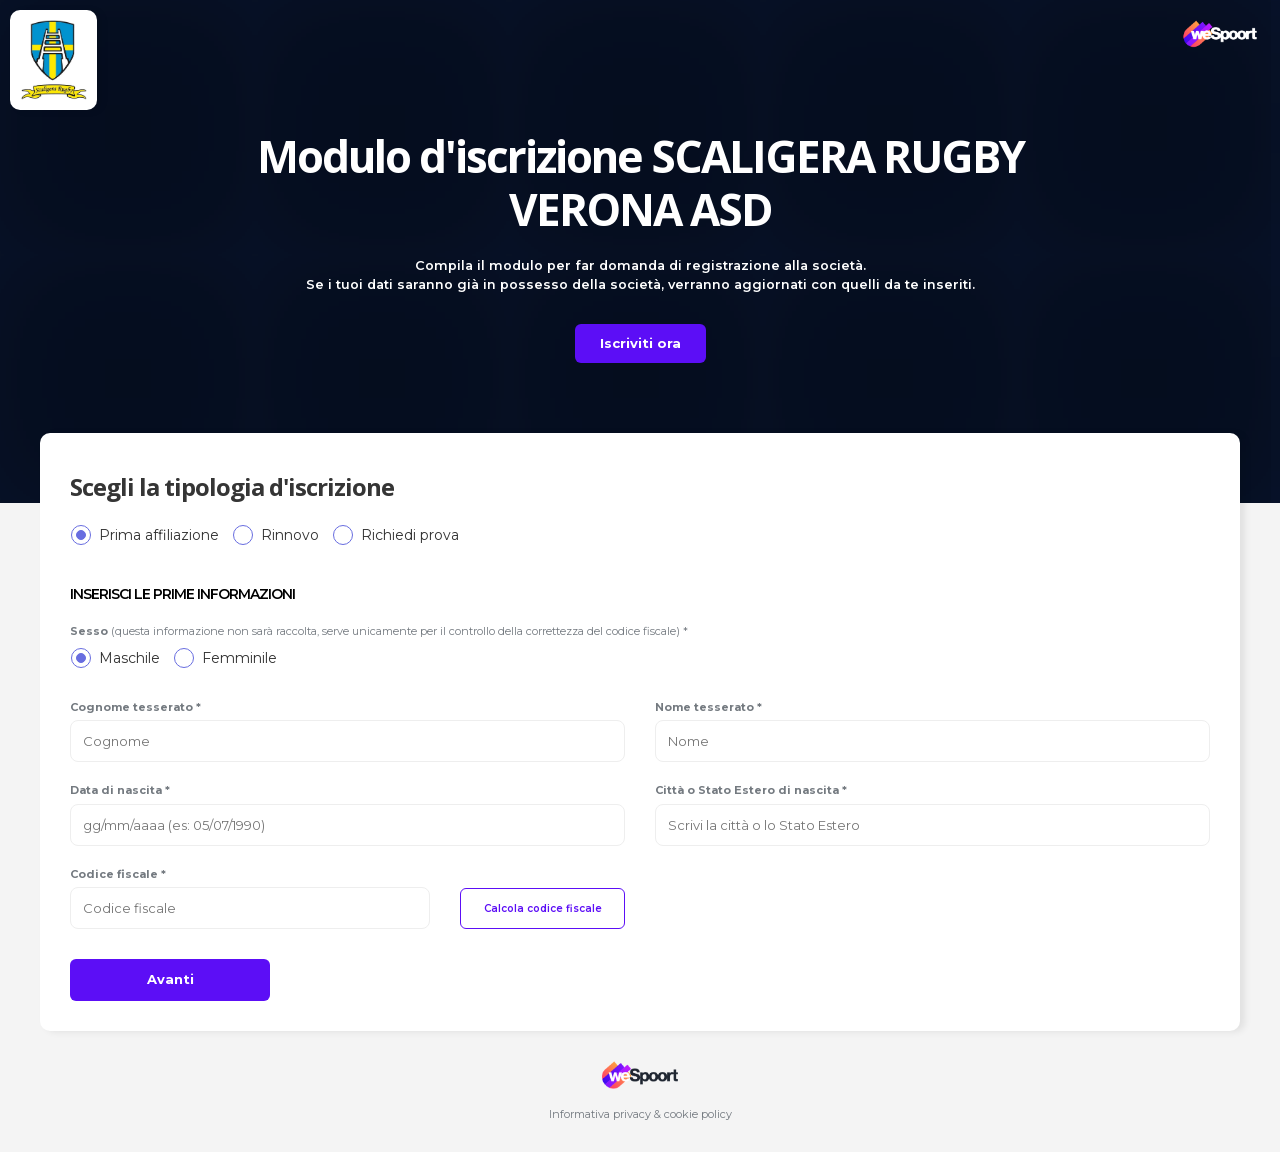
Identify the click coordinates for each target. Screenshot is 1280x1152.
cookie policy (698, 1114)
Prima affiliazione (159, 535)
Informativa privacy (600, 1114)
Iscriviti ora (640, 343)
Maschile (129, 658)
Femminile (239, 658)
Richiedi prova (410, 535)
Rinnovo (290, 535)
